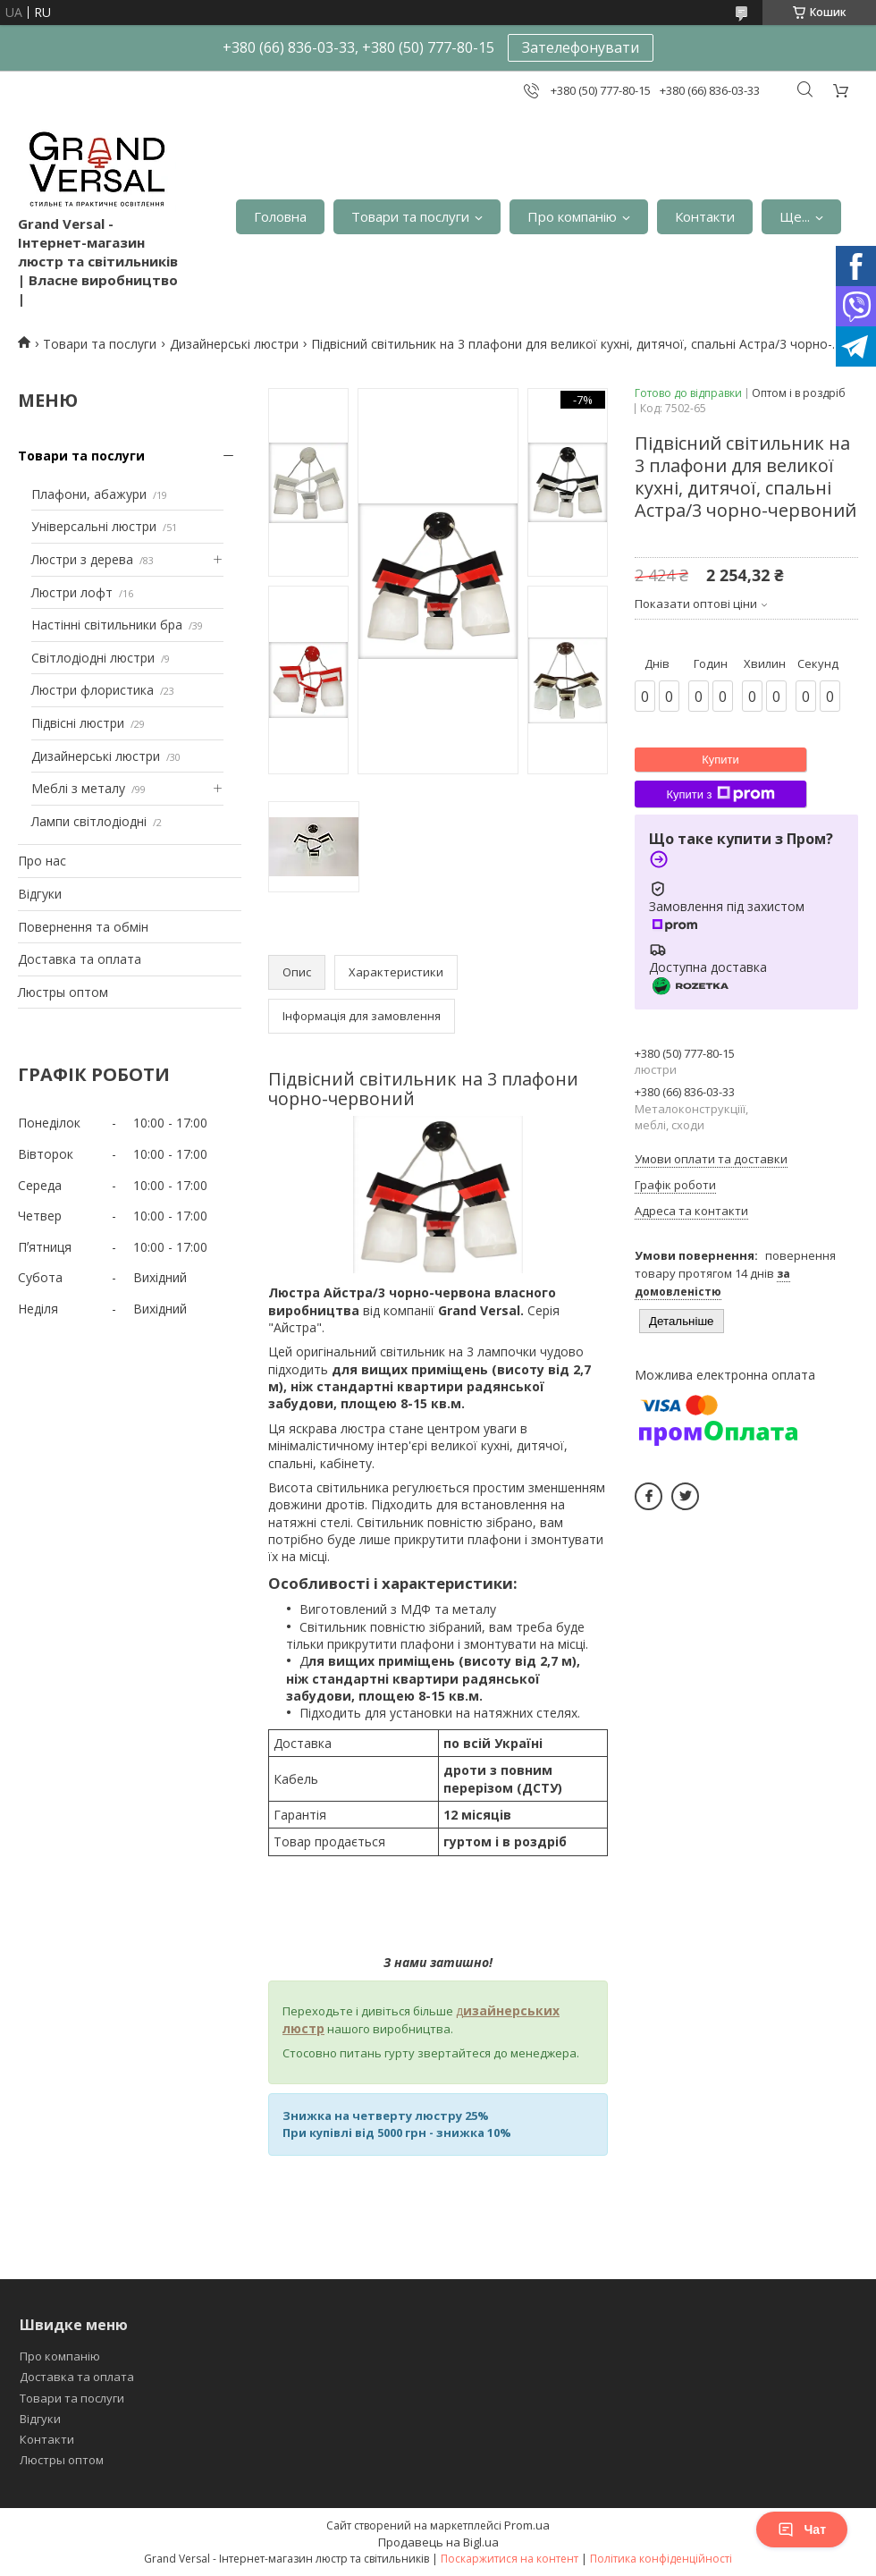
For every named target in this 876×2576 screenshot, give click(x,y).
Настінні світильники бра (106, 624)
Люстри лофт (72, 592)
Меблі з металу (78, 788)
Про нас (42, 860)
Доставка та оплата (79, 958)
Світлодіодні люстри (93, 657)
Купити (720, 759)
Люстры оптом (63, 992)
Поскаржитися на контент (509, 2558)
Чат (802, 2529)
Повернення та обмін (83, 926)
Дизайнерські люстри (234, 343)
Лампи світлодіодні (89, 821)
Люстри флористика (92, 689)
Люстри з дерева (82, 559)
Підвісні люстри (77, 722)
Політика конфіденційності (661, 2558)
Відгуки (40, 893)
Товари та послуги (410, 216)
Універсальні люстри (93, 526)
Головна (280, 216)
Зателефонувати (580, 47)
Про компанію (572, 216)
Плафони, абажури (89, 494)
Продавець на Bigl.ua (438, 2542)
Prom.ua (527, 2525)
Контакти (705, 216)
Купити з (720, 794)
